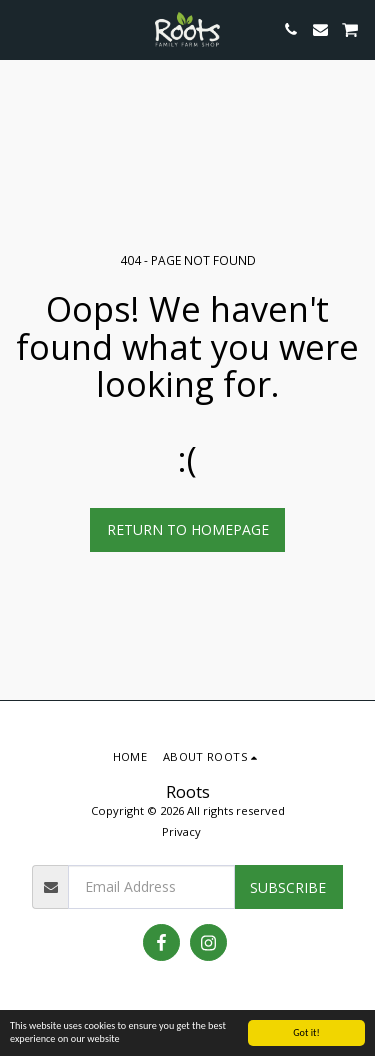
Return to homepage (188, 529)
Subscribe (288, 887)
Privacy (181, 831)
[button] (22, 28)
